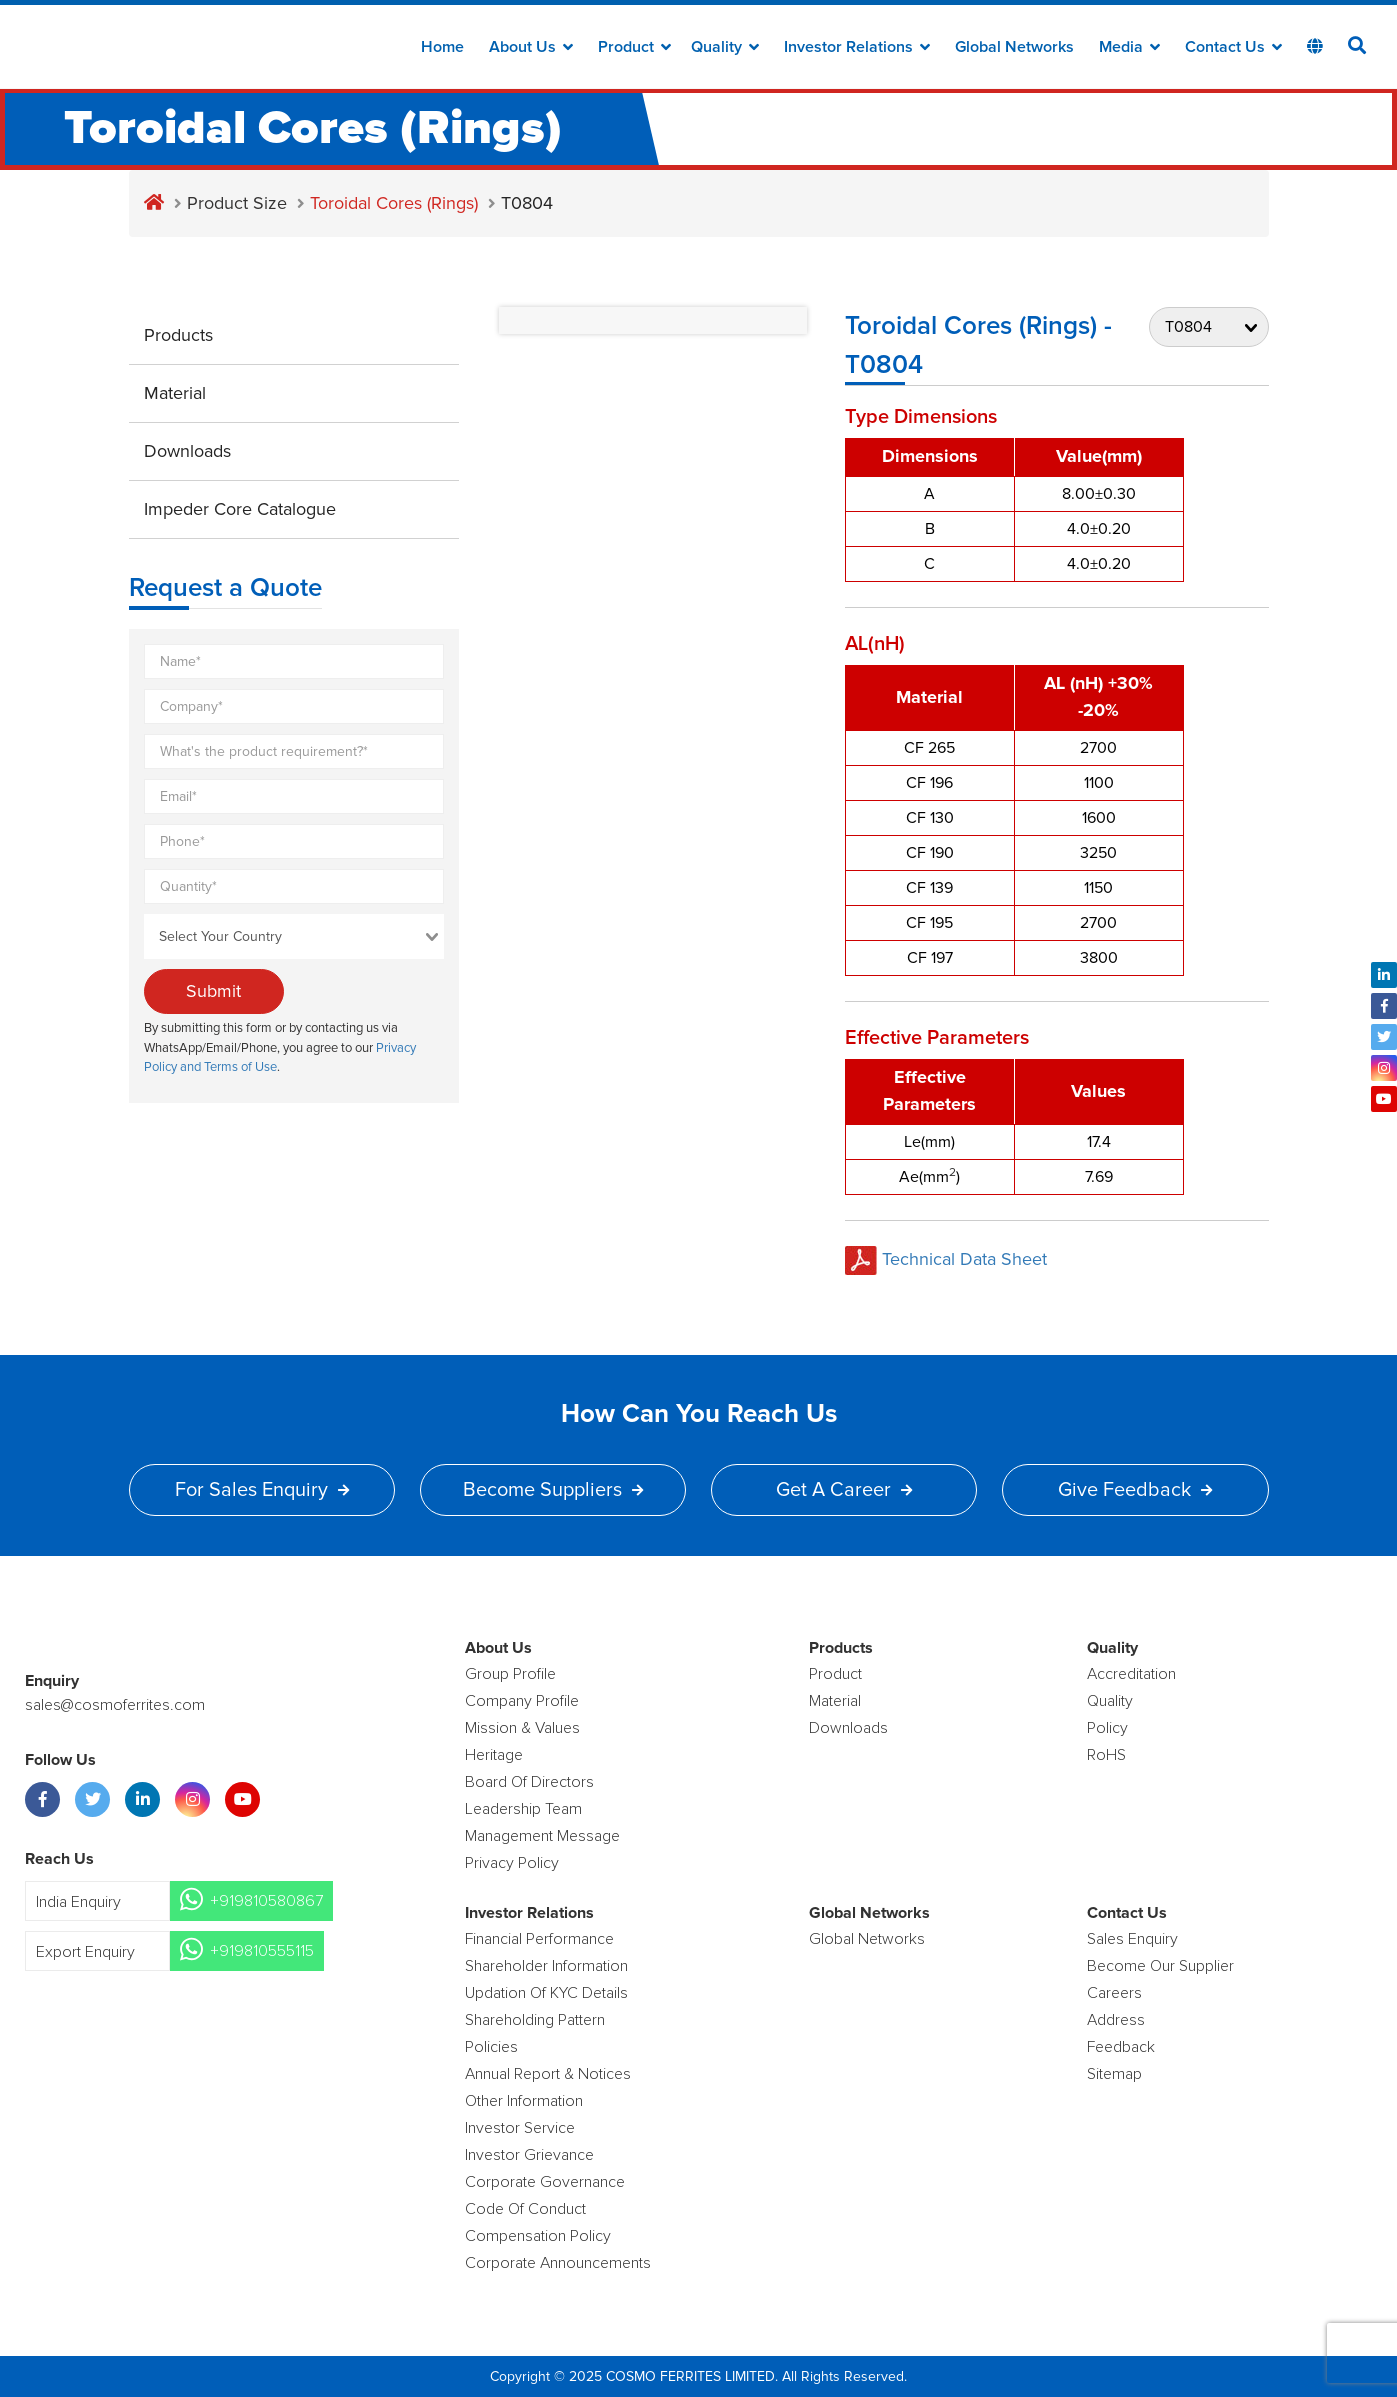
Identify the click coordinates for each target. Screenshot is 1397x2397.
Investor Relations (857, 47)
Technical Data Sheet (946, 1259)
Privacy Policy (512, 1863)
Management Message (542, 1836)
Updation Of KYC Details (546, 1993)
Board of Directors (529, 1782)
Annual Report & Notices (548, 2074)
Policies (491, 2047)
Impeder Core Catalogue (240, 509)
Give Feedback (1135, 1490)
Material (175, 393)
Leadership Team (523, 1809)
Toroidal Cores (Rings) (394, 203)
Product (634, 47)
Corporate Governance (545, 2182)
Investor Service (520, 2128)
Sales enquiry (1132, 1939)
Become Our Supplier (1160, 1966)
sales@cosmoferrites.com (115, 1705)
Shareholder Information (546, 1966)
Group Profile (510, 1674)
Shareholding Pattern (535, 2020)
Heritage (494, 1755)
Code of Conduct (525, 2209)
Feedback (1121, 2047)
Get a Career (844, 1490)
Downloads (187, 451)
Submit (213, 991)
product (835, 1674)
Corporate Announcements (558, 2263)
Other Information (524, 2101)
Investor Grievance (529, 2155)
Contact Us (1233, 47)
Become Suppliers (553, 1490)
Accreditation (1131, 1674)
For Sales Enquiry (262, 1490)
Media (1129, 47)
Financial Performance (539, 1939)
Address (1116, 2020)
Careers (1114, 1993)
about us (531, 47)
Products (178, 335)
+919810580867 (266, 1901)
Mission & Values (522, 1728)
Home (442, 47)
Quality (725, 47)
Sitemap (1114, 2074)
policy (1107, 1728)
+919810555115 (262, 1951)
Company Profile (522, 1701)
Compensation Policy (538, 2236)
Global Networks (1014, 47)
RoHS (1106, 1755)
